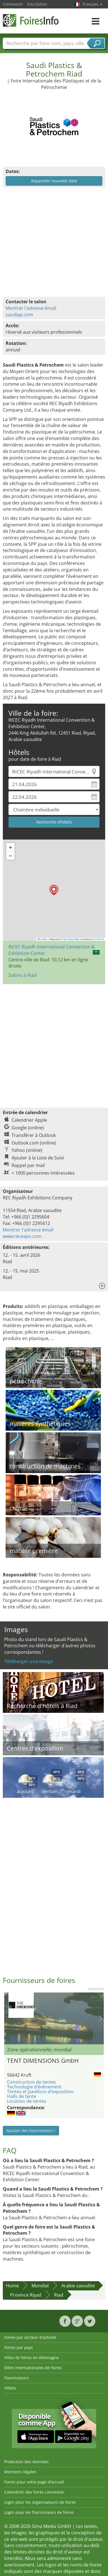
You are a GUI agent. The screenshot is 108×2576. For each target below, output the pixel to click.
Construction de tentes (31, 2082)
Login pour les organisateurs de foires (40, 2502)
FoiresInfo (31, 20)
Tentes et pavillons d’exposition (40, 2091)
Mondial (40, 2286)
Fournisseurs (16, 2377)
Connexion (13, 4)
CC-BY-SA (99, 939)
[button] (54, 890)
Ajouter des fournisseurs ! (30, 2130)
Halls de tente (21, 2096)
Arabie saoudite (78, 2286)
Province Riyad (25, 2295)
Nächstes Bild (100, 2018)
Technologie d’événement (34, 2087)
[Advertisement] (53, 1043)
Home (12, 2286)
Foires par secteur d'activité (30, 2337)
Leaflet (43, 939)
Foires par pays (18, 2347)
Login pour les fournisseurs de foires (39, 2512)
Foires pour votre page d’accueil (34, 2482)
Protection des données (26, 2461)
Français (92, 4)
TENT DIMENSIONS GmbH (42, 2061)
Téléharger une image (28, 1661)
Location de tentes (26, 2101)
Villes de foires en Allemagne (31, 2357)
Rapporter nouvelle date (54, 180)
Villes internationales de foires (33, 2367)
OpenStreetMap (70, 939)
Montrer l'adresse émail (31, 308)
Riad (58, 2295)
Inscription (37, 4)
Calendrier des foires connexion (34, 2492)
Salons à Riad (22, 975)
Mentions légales (20, 2471)
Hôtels (10, 2388)
